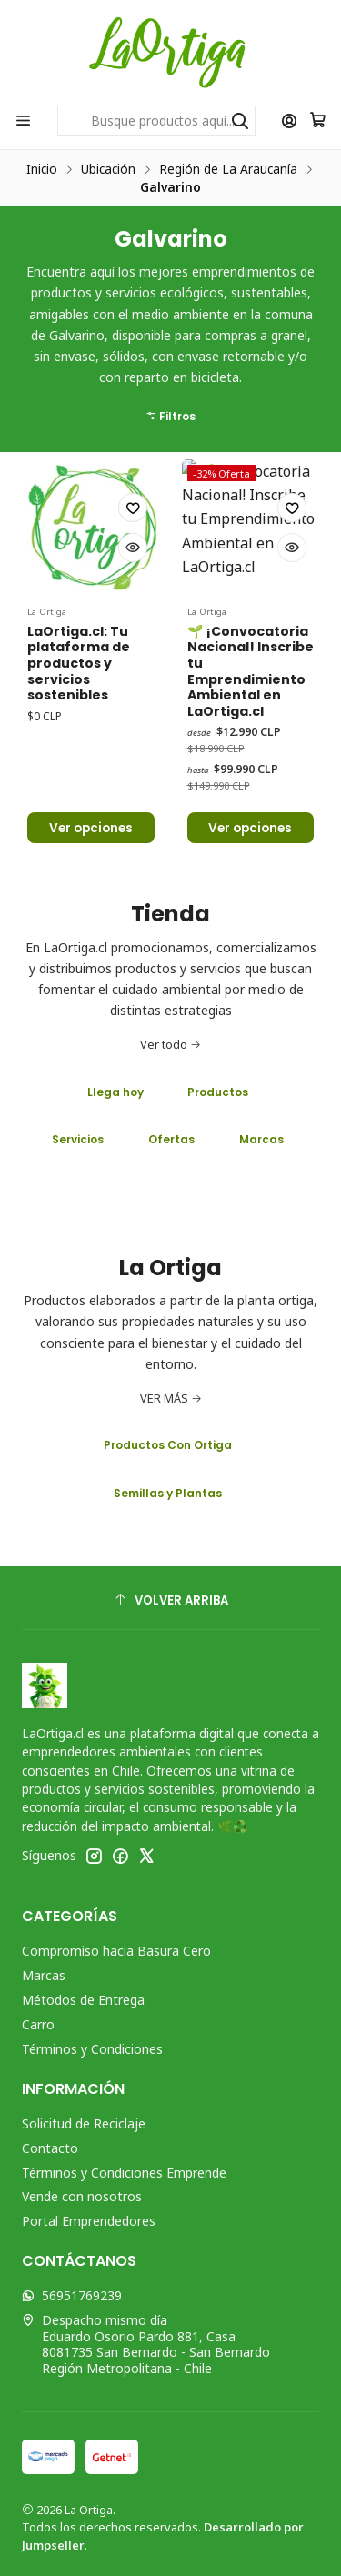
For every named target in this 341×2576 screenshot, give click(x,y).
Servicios (78, 1139)
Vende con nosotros (82, 2196)
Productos (217, 1092)
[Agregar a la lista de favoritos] (132, 586)
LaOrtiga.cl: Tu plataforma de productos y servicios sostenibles (78, 742)
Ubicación (108, 169)
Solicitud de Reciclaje (83, 2123)
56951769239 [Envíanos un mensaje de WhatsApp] (72, 2295)
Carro (38, 2024)
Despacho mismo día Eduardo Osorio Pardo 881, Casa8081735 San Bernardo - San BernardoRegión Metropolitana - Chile (146, 2344)
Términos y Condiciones (92, 2049)
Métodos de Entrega (83, 1999)
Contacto (50, 2148)
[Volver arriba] (170, 1600)
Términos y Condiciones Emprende (124, 2172)
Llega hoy (115, 1092)
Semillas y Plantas (168, 1493)
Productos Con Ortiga (168, 1445)
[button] (170, 338)
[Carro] (318, 121)
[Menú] (23, 120)
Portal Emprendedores (88, 2220)
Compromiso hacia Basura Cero (116, 1950)
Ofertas (171, 1139)
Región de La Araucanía (228, 169)
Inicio (41, 169)
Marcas (261, 1139)
